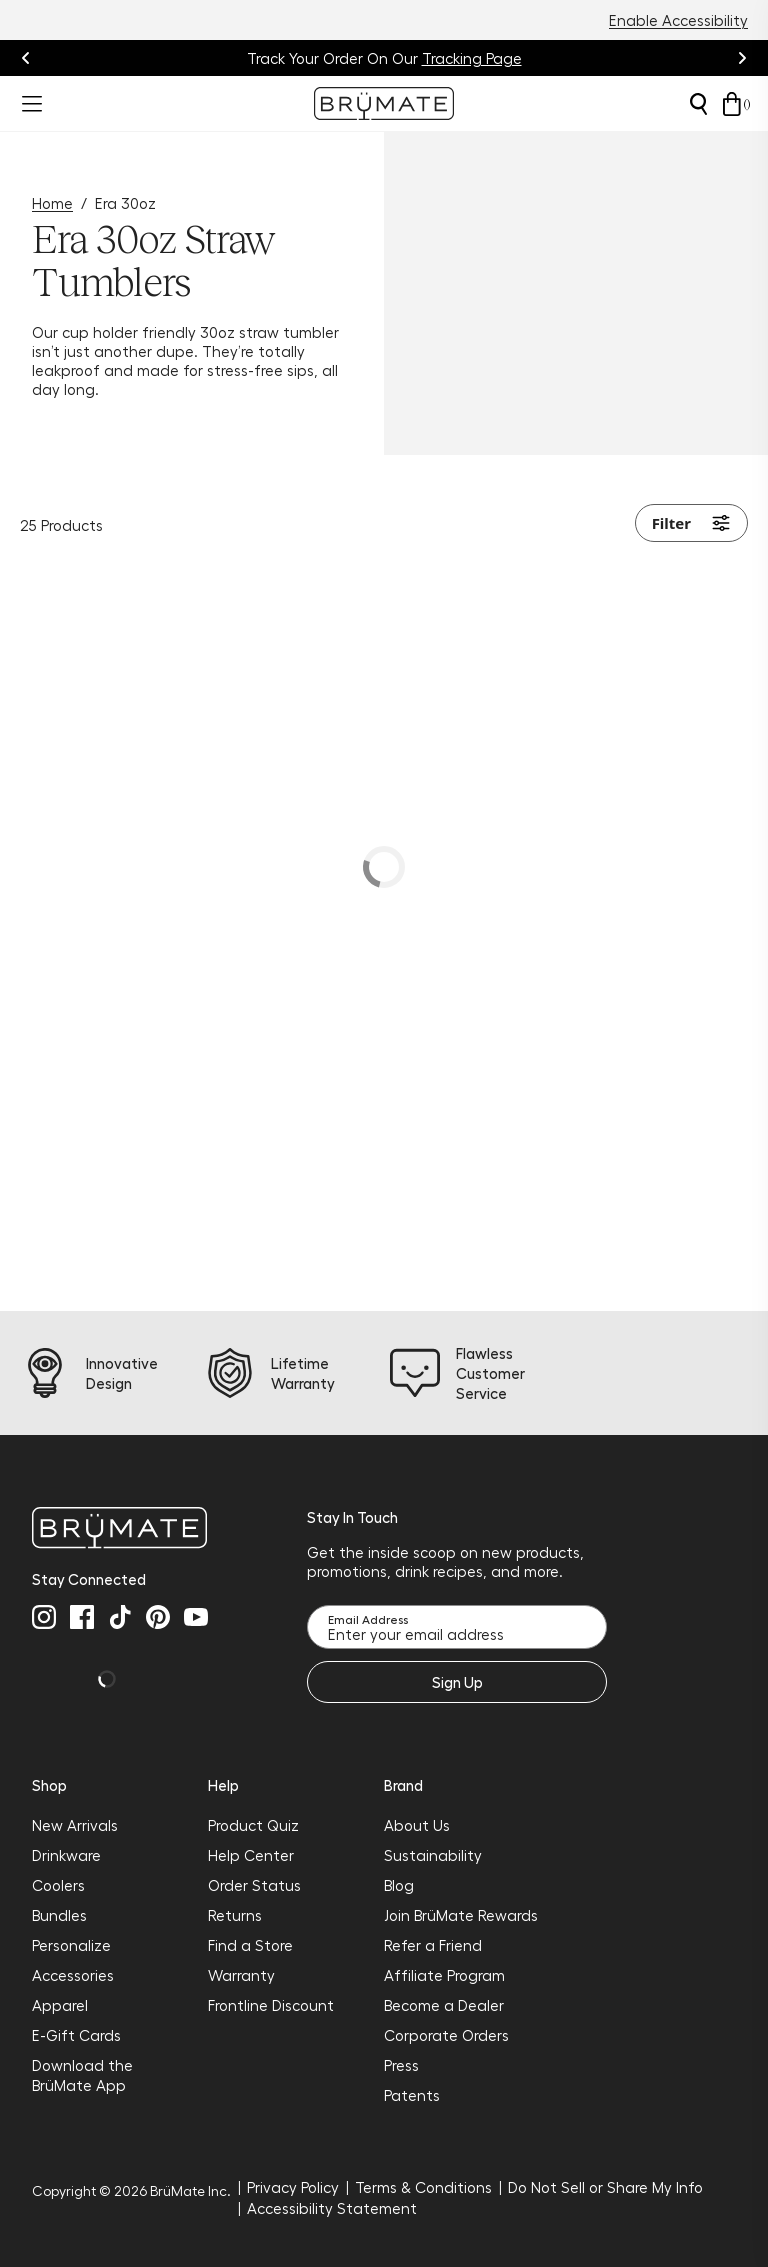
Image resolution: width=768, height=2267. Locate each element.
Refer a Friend (433, 1945)
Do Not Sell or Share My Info (605, 2187)
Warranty (241, 1975)
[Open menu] (32, 104)
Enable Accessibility (678, 20)
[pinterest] (158, 1617)
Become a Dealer (444, 2005)
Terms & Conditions (423, 2187)
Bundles (59, 1915)
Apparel (60, 2005)
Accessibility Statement (332, 2208)
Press (401, 2065)
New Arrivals (75, 1825)
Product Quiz (253, 1825)
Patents (412, 2095)
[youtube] (196, 1617)
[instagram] (44, 1617)
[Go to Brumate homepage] (384, 103)
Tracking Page (472, 58)
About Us (417, 1825)
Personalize (71, 1945)
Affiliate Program (444, 1975)
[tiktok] (120, 1617)
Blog (399, 1885)
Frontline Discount (271, 2005)
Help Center (251, 1855)
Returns (235, 1915)
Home (52, 203)
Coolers (58, 1885)
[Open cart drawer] (732, 104)
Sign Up (457, 1682)
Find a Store (250, 1945)
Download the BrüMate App (82, 2075)
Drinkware (66, 1855)
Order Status (254, 1885)
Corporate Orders (446, 2035)
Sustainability (433, 1855)
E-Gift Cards (76, 2035)
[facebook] (82, 1617)
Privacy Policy (293, 2187)
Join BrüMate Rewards (461, 1915)
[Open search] (698, 104)
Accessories (73, 1975)
